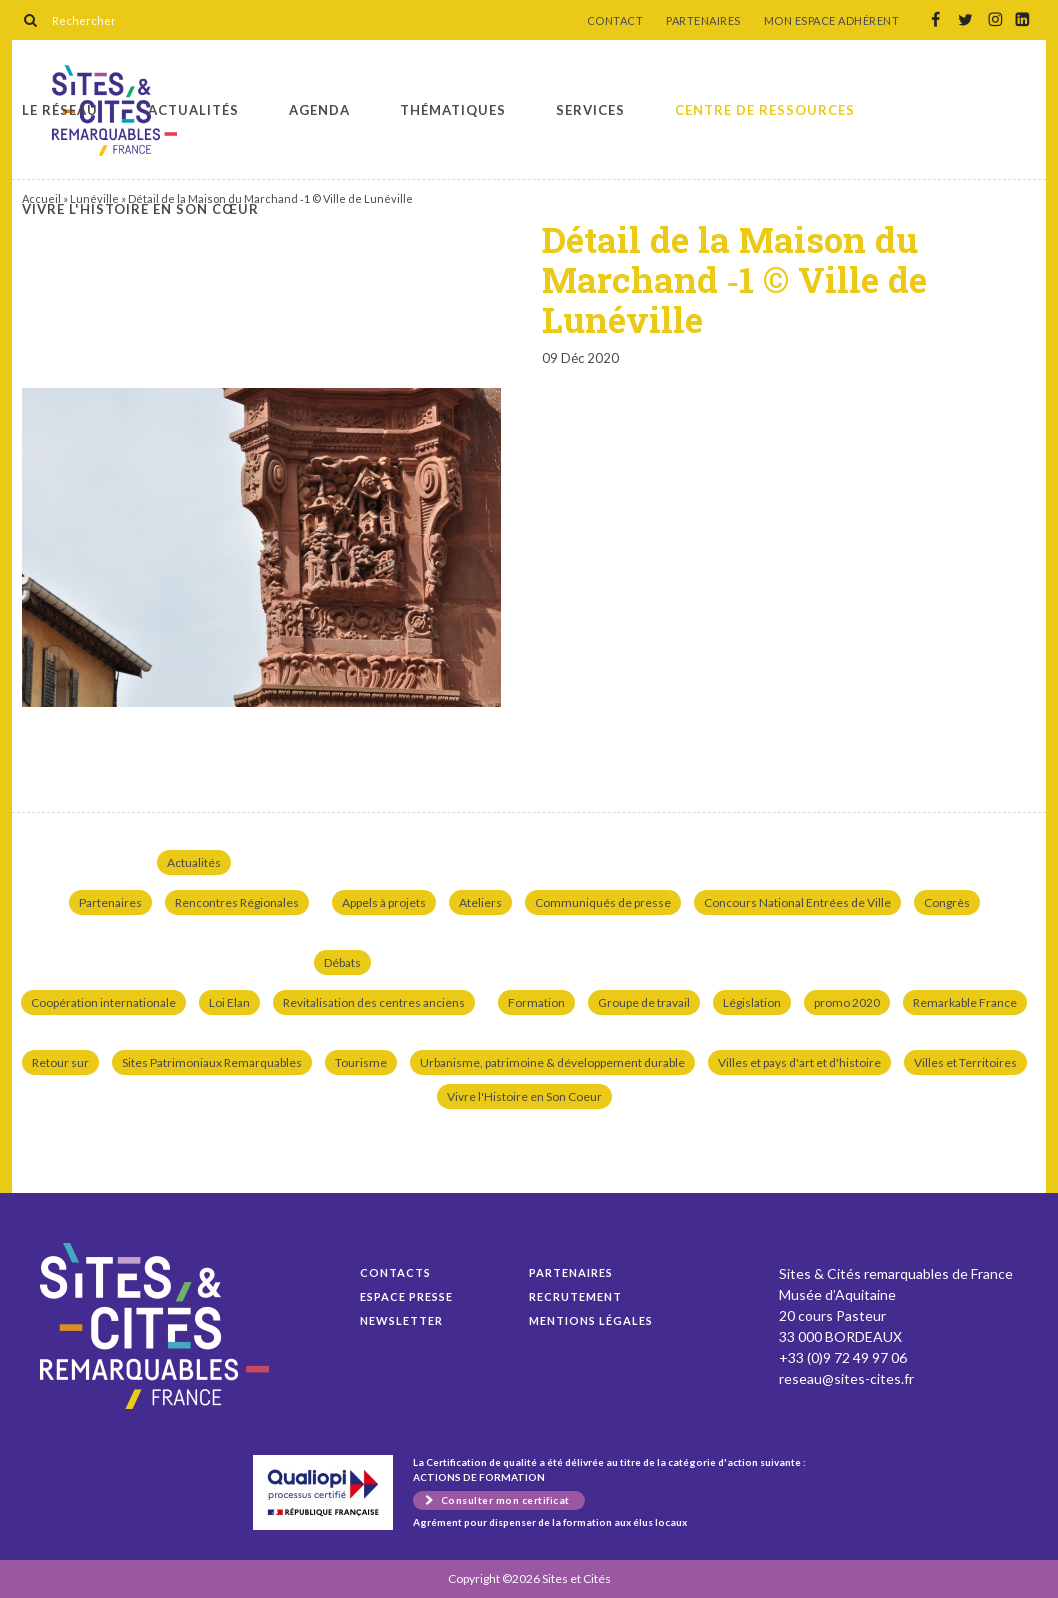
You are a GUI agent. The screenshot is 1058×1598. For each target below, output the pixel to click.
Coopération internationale (103, 1002)
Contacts (395, 1272)
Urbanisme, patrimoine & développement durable (552, 1062)
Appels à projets (384, 902)
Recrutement (575, 1296)
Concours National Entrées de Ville (797, 902)
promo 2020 (847, 1002)
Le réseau (60, 110)
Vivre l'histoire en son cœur (140, 209)
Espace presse (406, 1296)
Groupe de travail (644, 1002)
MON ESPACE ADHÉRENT (832, 21)
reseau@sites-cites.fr (846, 1378)
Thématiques (453, 110)
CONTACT (615, 21)
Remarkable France (965, 1002)
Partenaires (110, 902)
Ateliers (480, 902)
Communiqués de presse (603, 902)
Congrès (947, 902)
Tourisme (361, 1062)
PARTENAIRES (703, 21)
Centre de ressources (765, 110)
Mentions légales (591, 1320)
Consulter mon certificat (505, 1500)
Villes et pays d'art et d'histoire (799, 1062)
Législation (752, 1002)
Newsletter (401, 1320)
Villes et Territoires (965, 1062)
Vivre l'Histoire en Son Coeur (524, 1096)
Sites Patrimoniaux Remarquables (212, 1062)
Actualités (193, 110)
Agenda (319, 110)
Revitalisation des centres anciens (374, 1002)
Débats (342, 962)
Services (590, 110)
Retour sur (60, 1062)
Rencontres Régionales (237, 902)
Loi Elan (229, 1002)
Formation (536, 1002)
